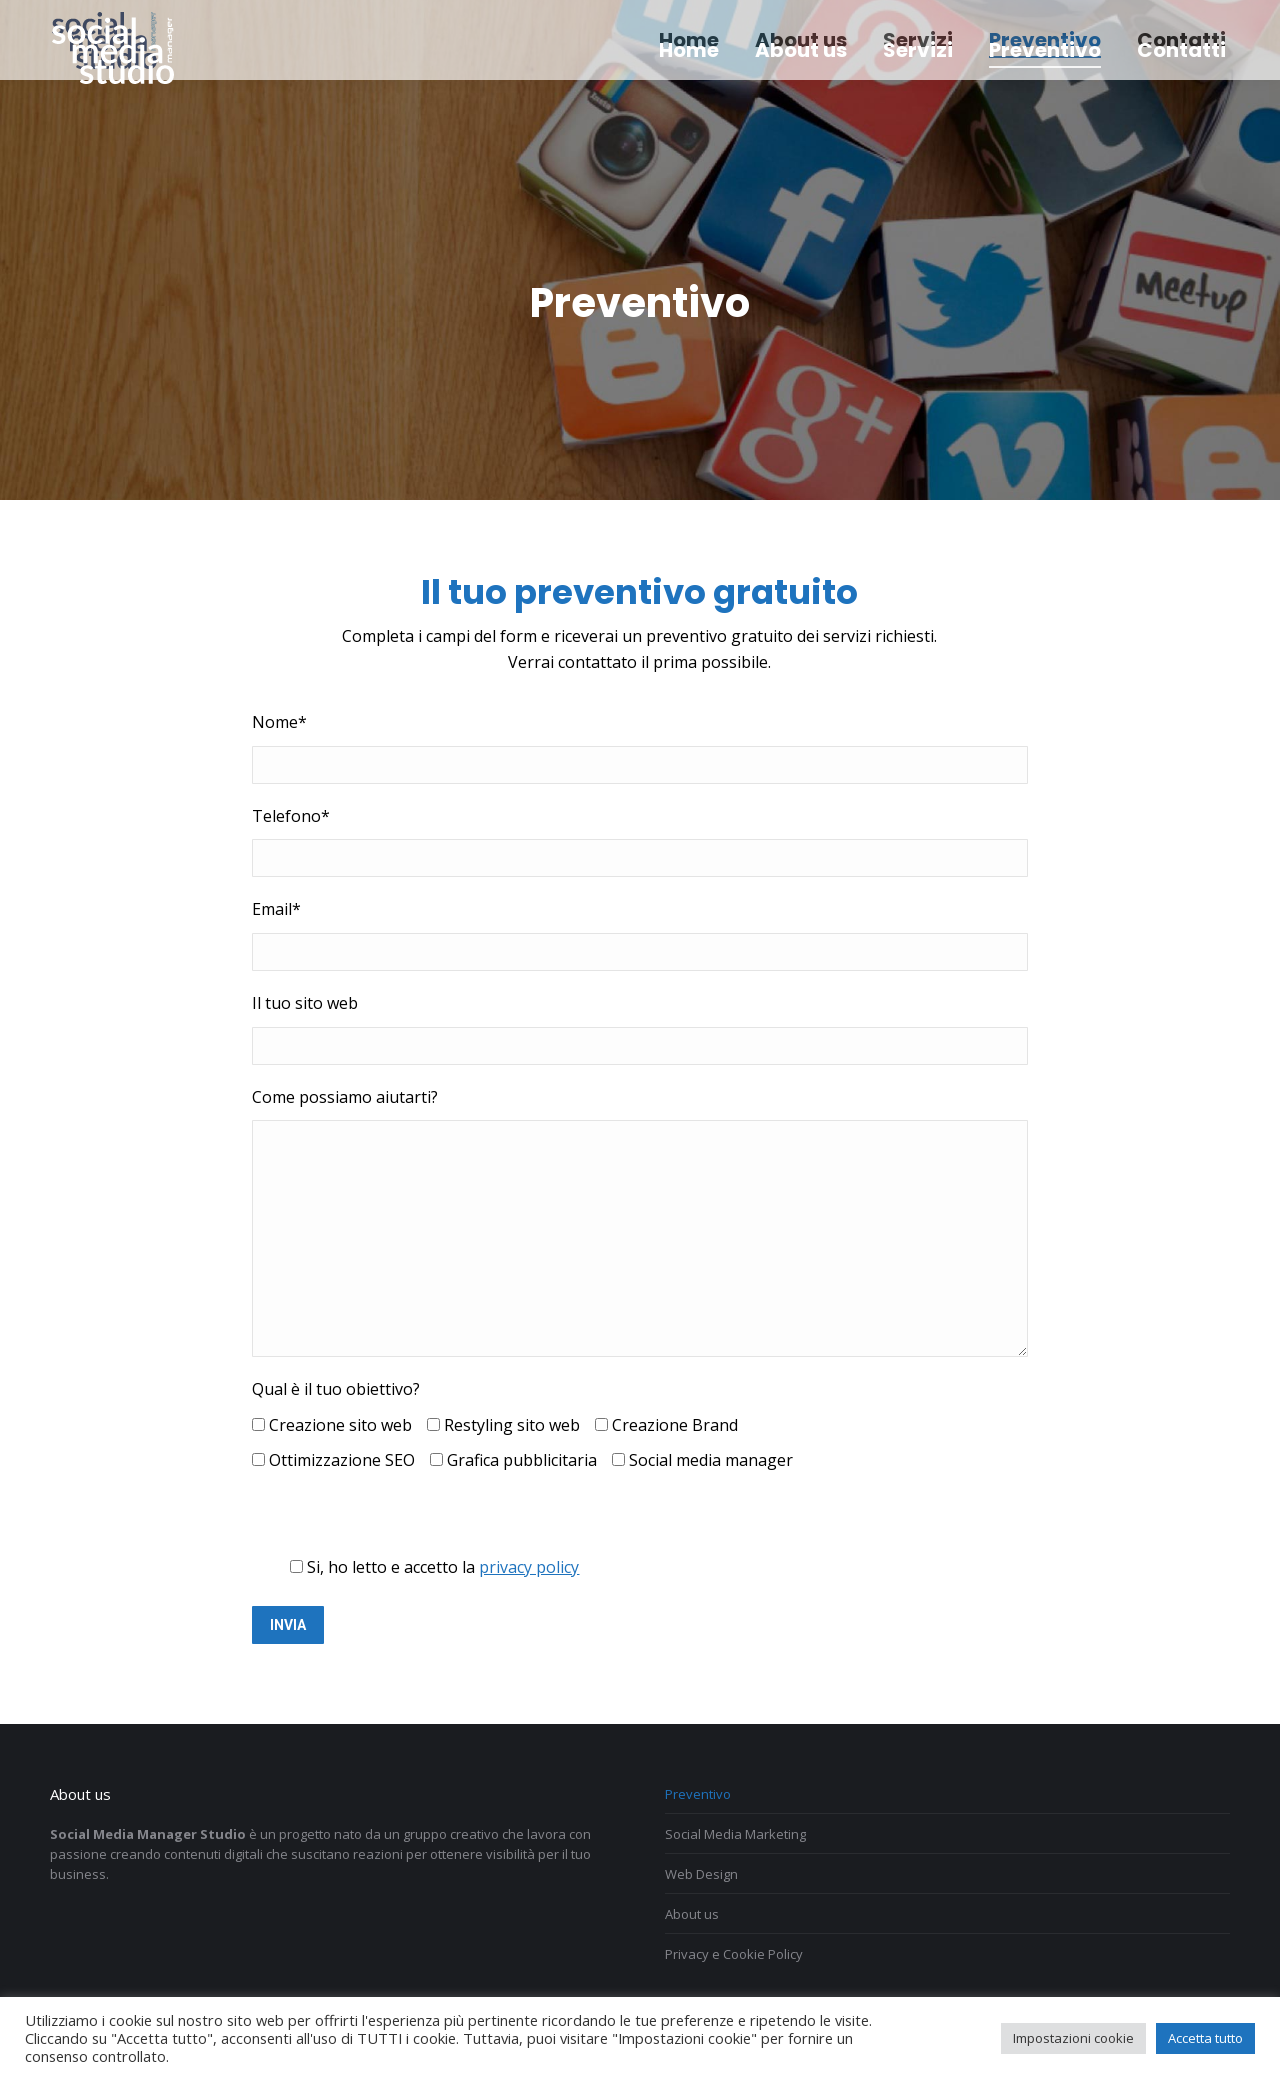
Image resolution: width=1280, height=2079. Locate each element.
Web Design (701, 1874)
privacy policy (529, 1567)
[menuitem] (689, 50)
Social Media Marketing (735, 1834)
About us (692, 1914)
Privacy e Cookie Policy (734, 1954)
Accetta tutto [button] (1205, 2038)
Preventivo (698, 1794)
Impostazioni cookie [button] (1073, 2038)
